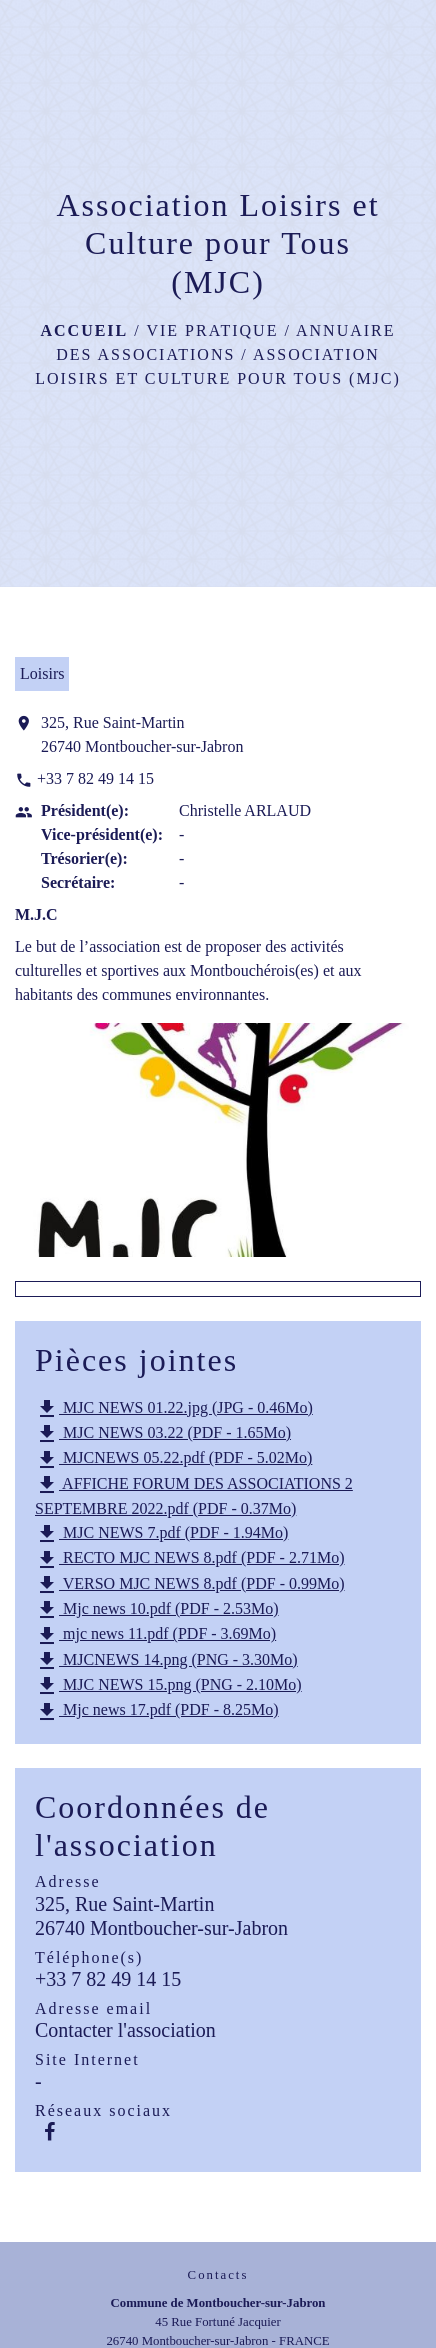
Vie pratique (212, 330)
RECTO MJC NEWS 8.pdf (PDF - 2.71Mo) (190, 1560)
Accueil (84, 330)
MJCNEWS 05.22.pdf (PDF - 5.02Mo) (173, 1460)
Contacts (218, 2275)
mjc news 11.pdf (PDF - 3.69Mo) (155, 1636)
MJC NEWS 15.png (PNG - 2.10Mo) (168, 1686)
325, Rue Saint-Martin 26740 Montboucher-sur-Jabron (142, 734)
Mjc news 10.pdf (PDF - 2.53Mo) (157, 1610)
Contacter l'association (125, 2030)
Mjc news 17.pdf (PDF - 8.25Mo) (157, 1712)
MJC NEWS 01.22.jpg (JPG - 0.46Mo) (174, 1409)
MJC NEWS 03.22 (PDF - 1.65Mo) (163, 1434)
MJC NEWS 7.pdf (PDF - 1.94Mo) (161, 1534)
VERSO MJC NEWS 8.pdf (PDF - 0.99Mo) (190, 1585)
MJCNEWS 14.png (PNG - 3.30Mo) (166, 1661)
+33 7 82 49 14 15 (95, 778)
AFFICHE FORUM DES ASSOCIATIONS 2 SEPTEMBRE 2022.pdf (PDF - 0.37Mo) (194, 1495)
